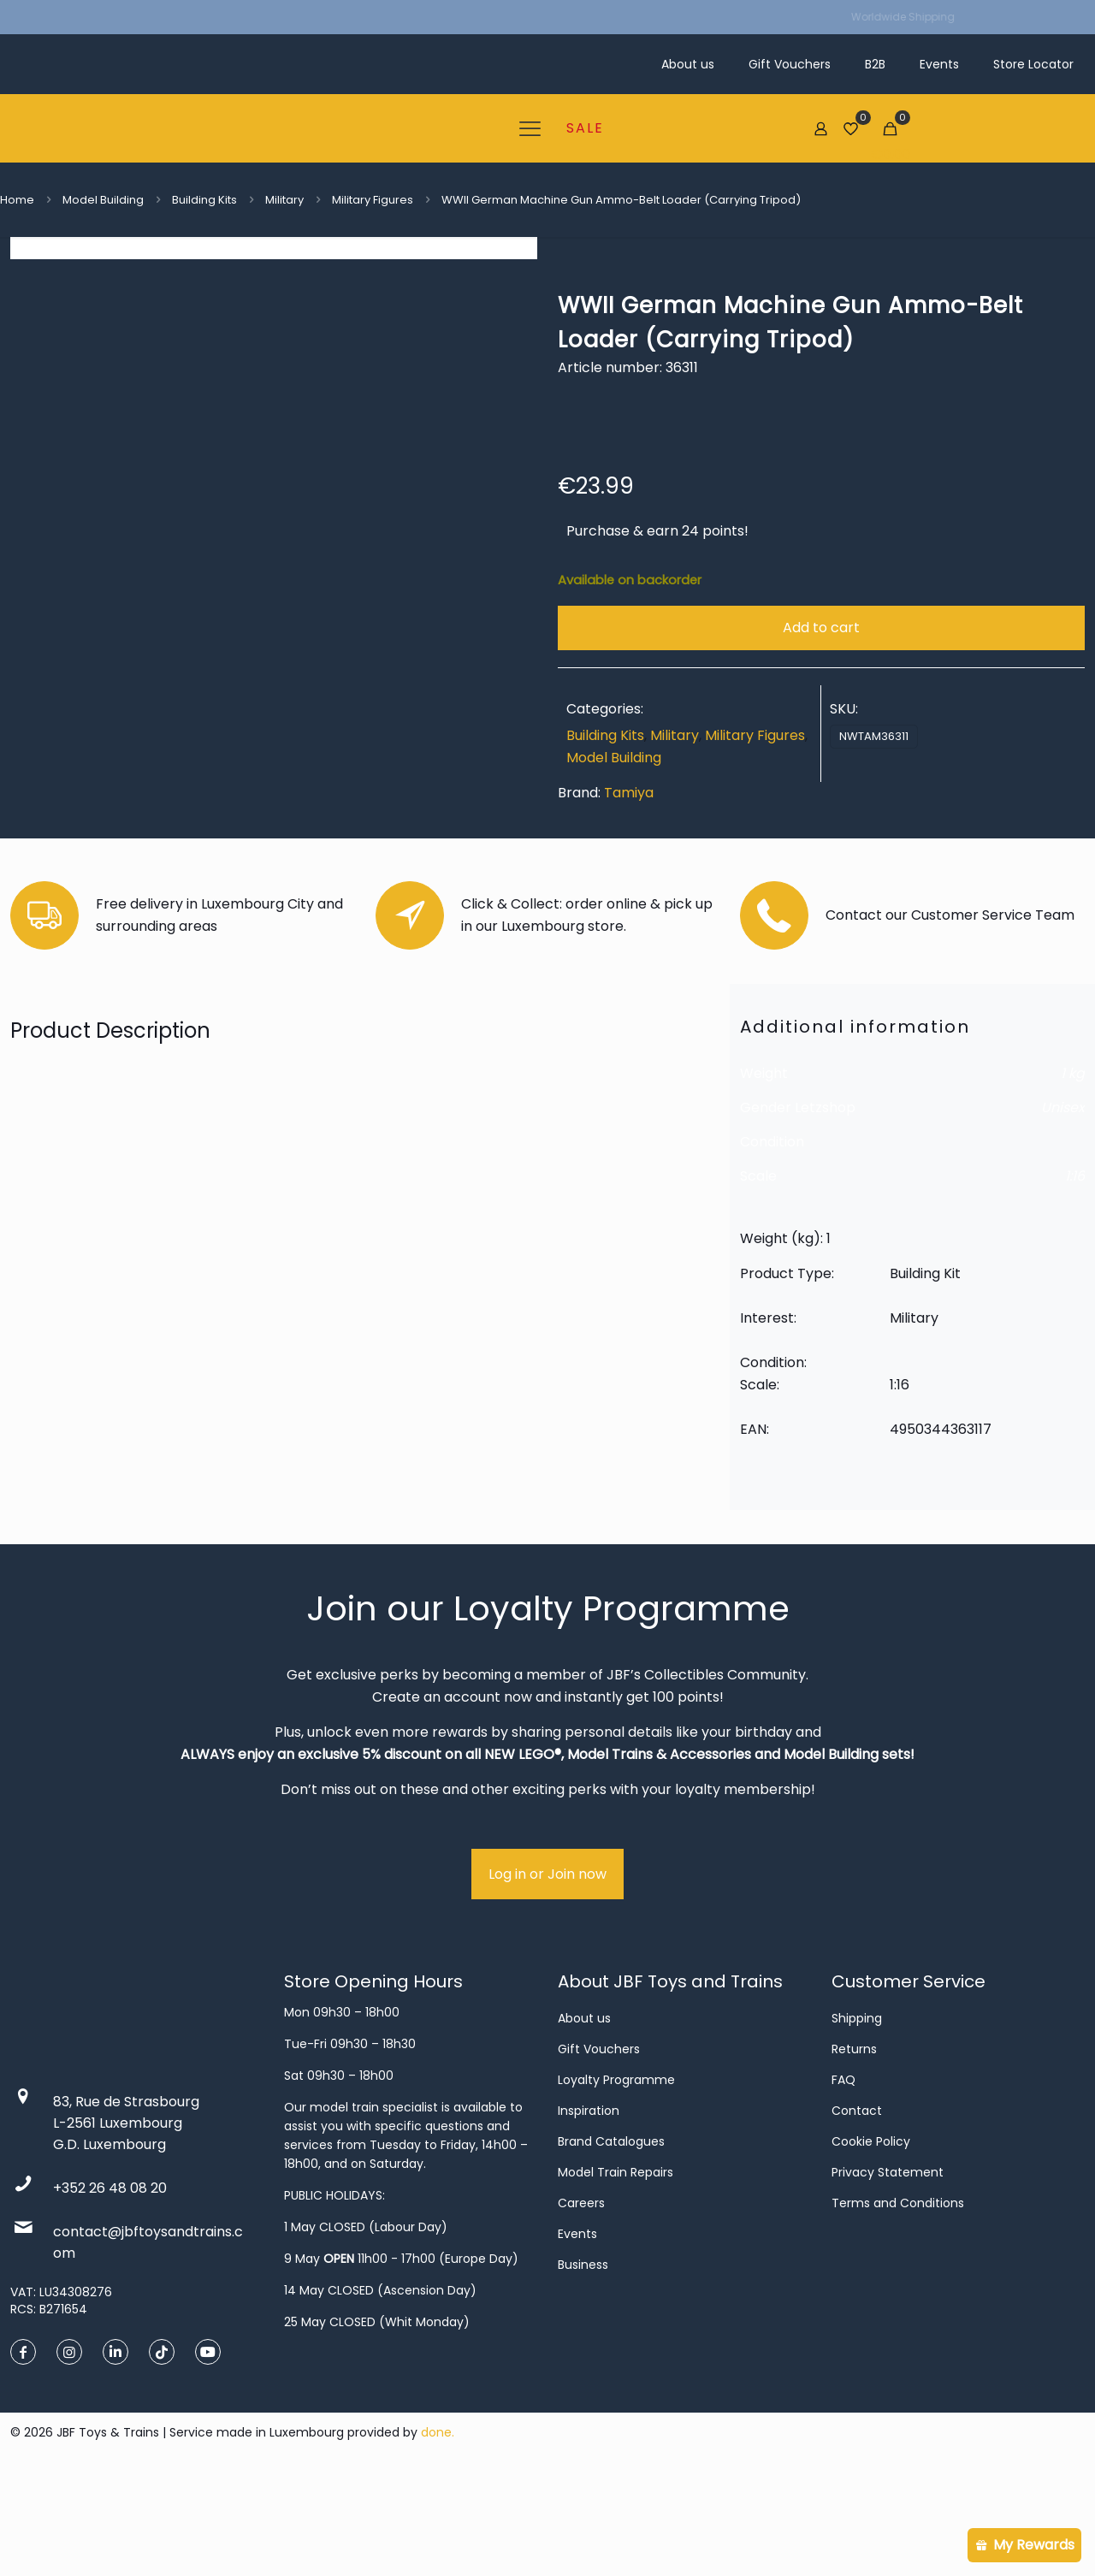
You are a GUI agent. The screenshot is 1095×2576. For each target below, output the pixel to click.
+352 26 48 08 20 (110, 2286)
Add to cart (821, 627)
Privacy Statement (888, 2270)
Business (583, 2363)
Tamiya (629, 792)
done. (437, 2530)
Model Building (103, 200)
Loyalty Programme (616, 2178)
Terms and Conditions (898, 2301)
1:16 (1075, 1274)
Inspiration (588, 2209)
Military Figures (372, 200)
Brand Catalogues (611, 2239)
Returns (854, 2147)
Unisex (1063, 1206)
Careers (581, 2301)
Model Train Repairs (615, 2270)
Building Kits (204, 200)
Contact (857, 2209)
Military (284, 200)
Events (577, 2332)
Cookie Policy (871, 2239)
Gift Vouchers (599, 2147)
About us (584, 2116)
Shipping (857, 2116)
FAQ (843, 2178)
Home (17, 200)
